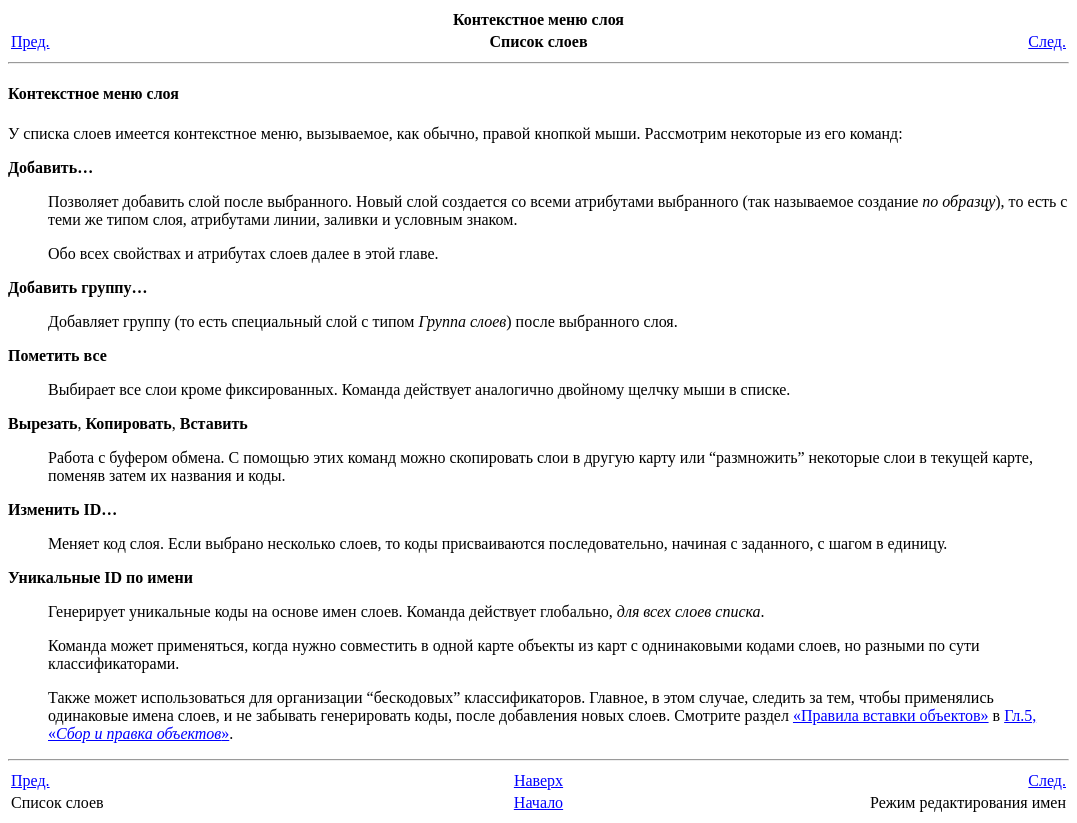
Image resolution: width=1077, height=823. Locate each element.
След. (1047, 41)
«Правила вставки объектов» (891, 715)
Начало (538, 802)
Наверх (538, 780)
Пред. (30, 41)
